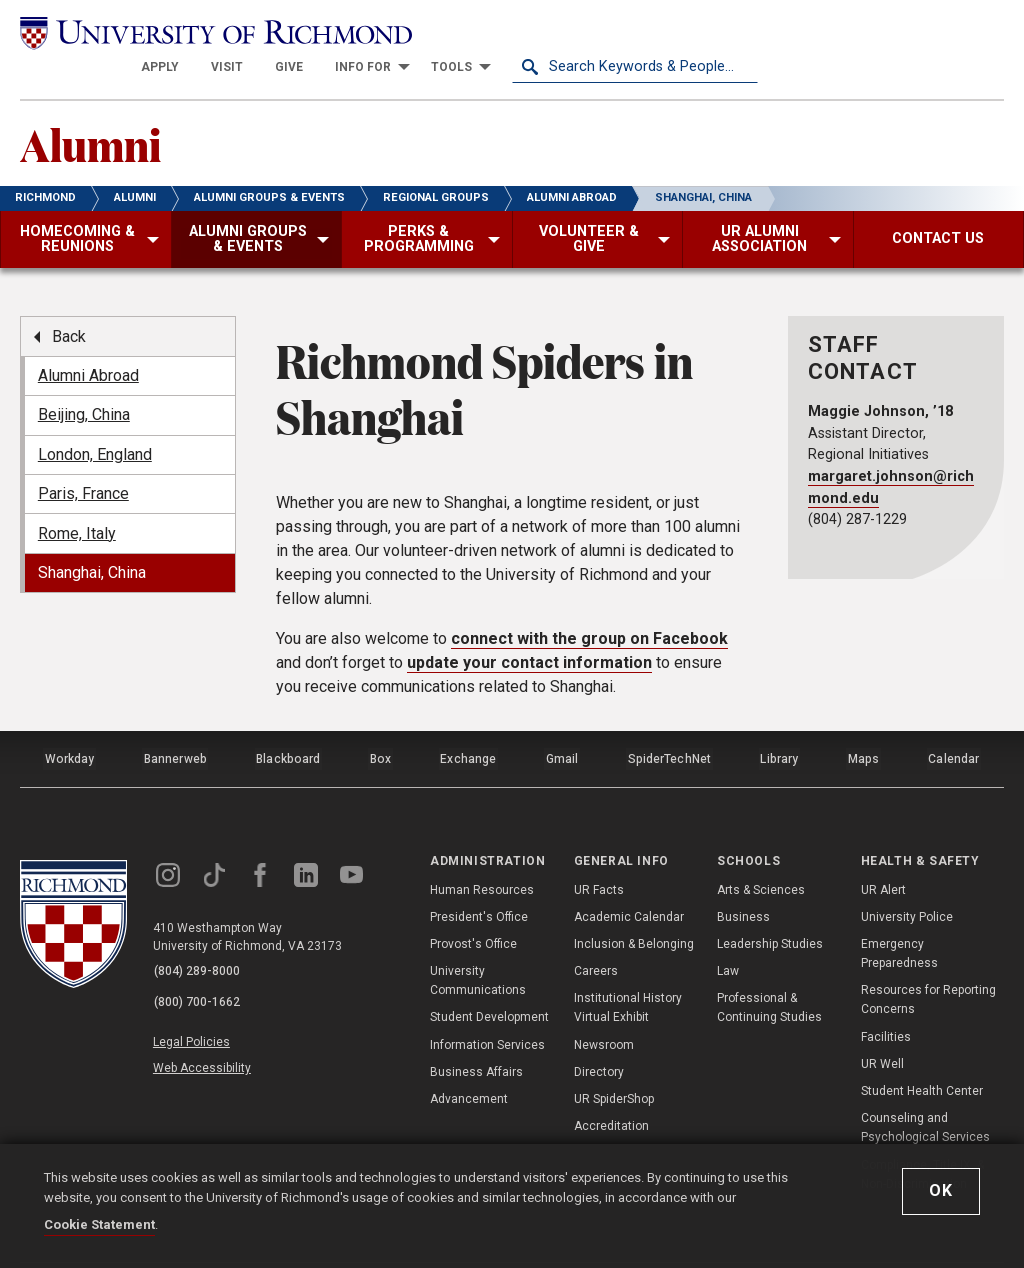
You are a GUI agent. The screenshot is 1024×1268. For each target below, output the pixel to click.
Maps (863, 725)
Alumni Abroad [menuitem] (88, 345)
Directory (599, 1035)
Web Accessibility (208, 1023)
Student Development (489, 981)
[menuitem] (406, 32)
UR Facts (599, 853)
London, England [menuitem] (95, 423)
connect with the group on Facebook (589, 607)
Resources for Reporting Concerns (928, 963)
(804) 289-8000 (201, 935)
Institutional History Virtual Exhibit (628, 971)
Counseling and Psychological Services (925, 1091)
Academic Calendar (629, 880)
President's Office (479, 880)
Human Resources (482, 853)
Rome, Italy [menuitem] (77, 502)
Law (728, 934)
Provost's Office (473, 907)
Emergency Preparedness (899, 916)
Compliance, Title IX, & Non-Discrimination (922, 1137)
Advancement (469, 1062)
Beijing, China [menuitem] (84, 384)
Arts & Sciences (761, 853)
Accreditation (611, 1090)
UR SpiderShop (614, 1062)
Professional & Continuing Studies (769, 971)
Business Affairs (476, 1035)
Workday (69, 725)
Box (380, 725)
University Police (907, 880)
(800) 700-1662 (201, 961)
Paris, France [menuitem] (83, 463)
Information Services (487, 1008)
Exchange (469, 725)
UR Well (882, 1027)
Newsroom (604, 1008)
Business (743, 880)
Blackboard (288, 725)
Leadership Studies (770, 907)
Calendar (954, 725)
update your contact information (529, 631)
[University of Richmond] (143, 32)
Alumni (96, 111)
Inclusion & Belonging (634, 907)
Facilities (886, 1000)
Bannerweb (175, 725)
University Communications (478, 943)
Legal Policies (197, 999)
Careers (596, 934)
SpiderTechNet (670, 725)
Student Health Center (922, 1054)
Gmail (563, 725)
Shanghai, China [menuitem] (92, 542)
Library (779, 725)
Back (69, 305)
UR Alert (883, 853)
